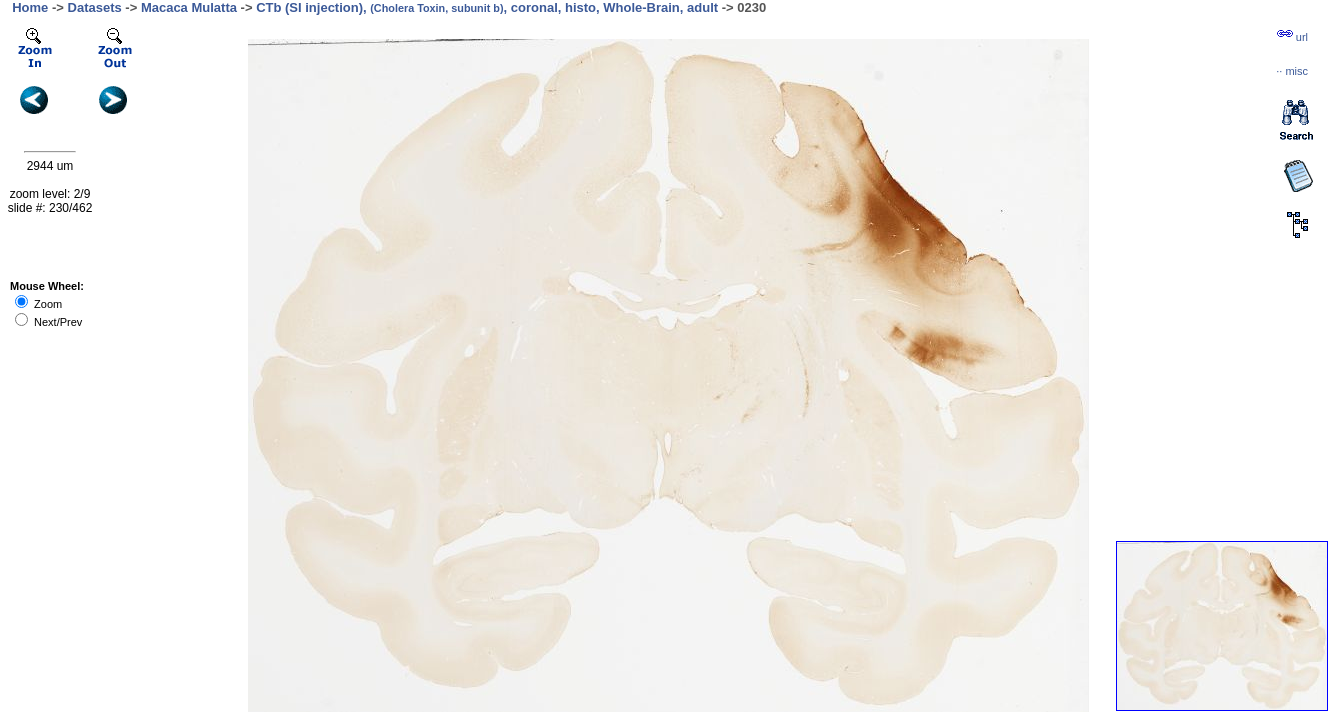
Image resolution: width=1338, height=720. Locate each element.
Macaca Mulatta (189, 7)
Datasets (95, 7)
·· (1292, 71)
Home (30, 7)
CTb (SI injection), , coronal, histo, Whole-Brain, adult (487, 7)
